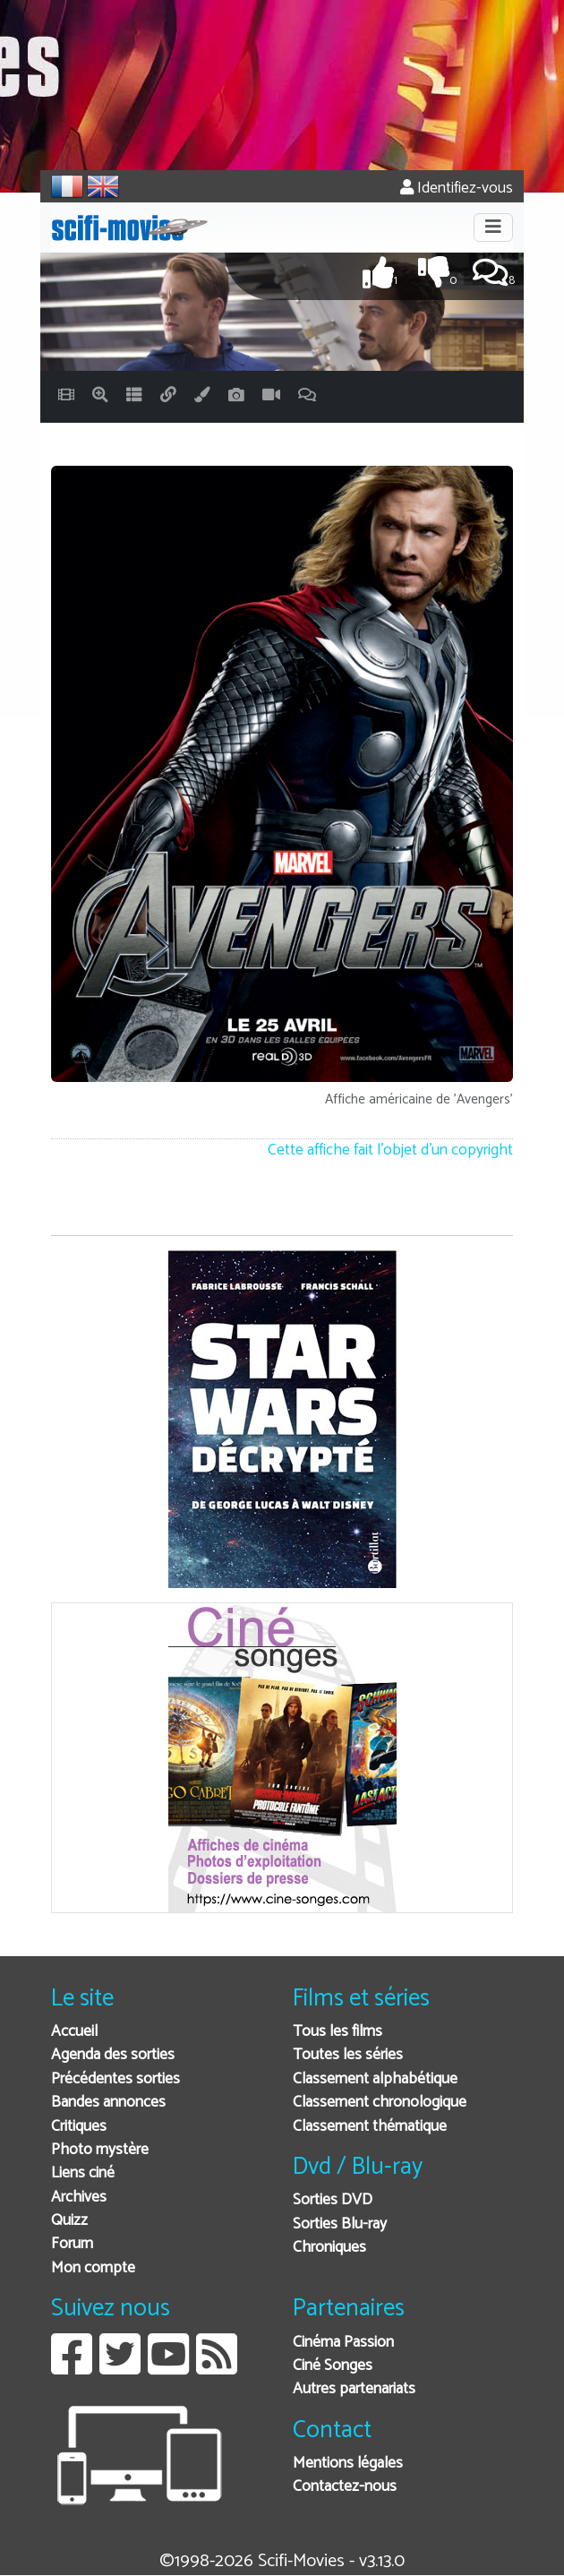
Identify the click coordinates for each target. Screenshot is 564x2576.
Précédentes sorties (115, 2079)
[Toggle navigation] (493, 227)
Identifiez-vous (456, 189)
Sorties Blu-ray (340, 2224)
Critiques (79, 2127)
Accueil (74, 2032)
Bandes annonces (108, 2103)
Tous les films (337, 2032)
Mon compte (93, 2268)
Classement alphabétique (375, 2079)
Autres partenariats (354, 2389)
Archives (79, 2198)
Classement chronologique (379, 2103)
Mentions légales (348, 2464)
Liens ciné (83, 2173)
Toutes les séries (348, 2055)
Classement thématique (370, 2127)
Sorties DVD (332, 2200)
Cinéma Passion (343, 2343)
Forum (72, 2244)
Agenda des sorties (113, 2055)
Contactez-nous (345, 2487)
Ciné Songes (332, 2366)
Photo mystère (100, 2150)
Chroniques (329, 2248)
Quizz (69, 2221)
